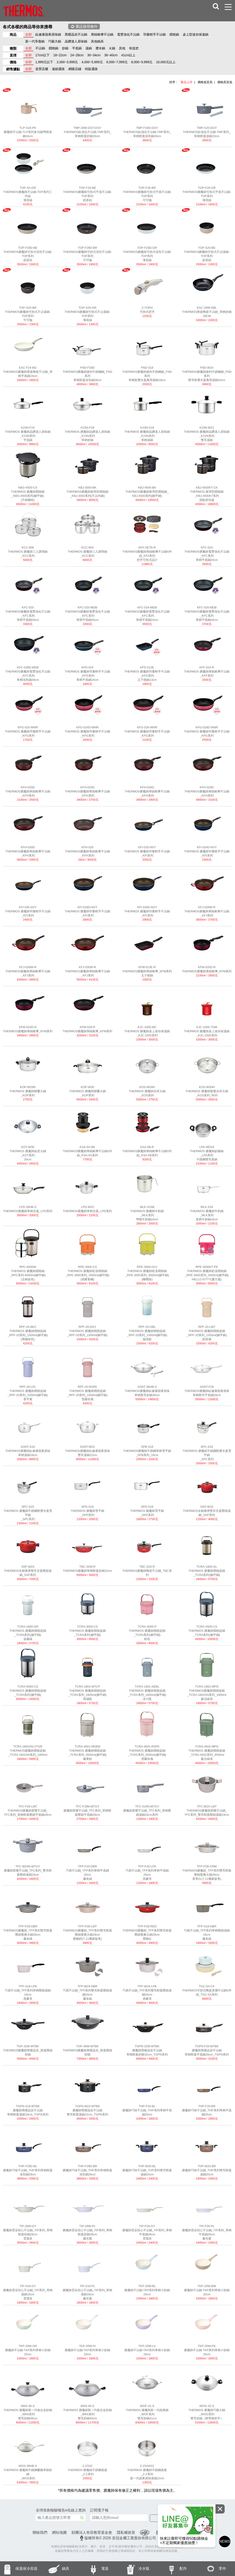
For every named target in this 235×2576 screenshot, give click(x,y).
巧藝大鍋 (54, 41)
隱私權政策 (126, 2532)
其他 (122, 48)
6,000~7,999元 (117, 62)
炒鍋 (65, 48)
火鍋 (112, 48)
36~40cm (111, 55)
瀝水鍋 (100, 48)
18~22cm (60, 55)
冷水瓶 (133, 2568)
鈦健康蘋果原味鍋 (48, 34)
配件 (172, 2568)
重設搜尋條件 (84, 26)
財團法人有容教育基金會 (92, 2532)
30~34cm (94, 55)
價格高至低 (224, 82)
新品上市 (187, 82)
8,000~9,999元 (141, 62)
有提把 (134, 48)
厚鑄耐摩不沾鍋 (102, 34)
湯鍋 (88, 48)
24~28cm (77, 55)
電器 (93, 2568)
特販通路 (91, 69)
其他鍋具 (97, 41)
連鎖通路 (58, 69)
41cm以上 (128, 55)
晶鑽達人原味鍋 (76, 41)
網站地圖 (59, 2532)
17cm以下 (42, 55)
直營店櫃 (41, 69)
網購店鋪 (74, 69)
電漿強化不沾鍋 (128, 34)
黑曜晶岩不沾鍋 (76, 34)
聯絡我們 (40, 2532)
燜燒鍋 (174, 34)
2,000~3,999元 (67, 62)
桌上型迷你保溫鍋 (195, 34)
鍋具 (54, 2568)
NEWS (224, 2541)
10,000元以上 (166, 62)
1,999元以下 (44, 62)
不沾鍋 (40, 48)
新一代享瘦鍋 (35, 41)
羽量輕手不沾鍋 (154, 34)
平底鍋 (77, 48)
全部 (28, 34)
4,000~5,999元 (92, 62)
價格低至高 (205, 82)
